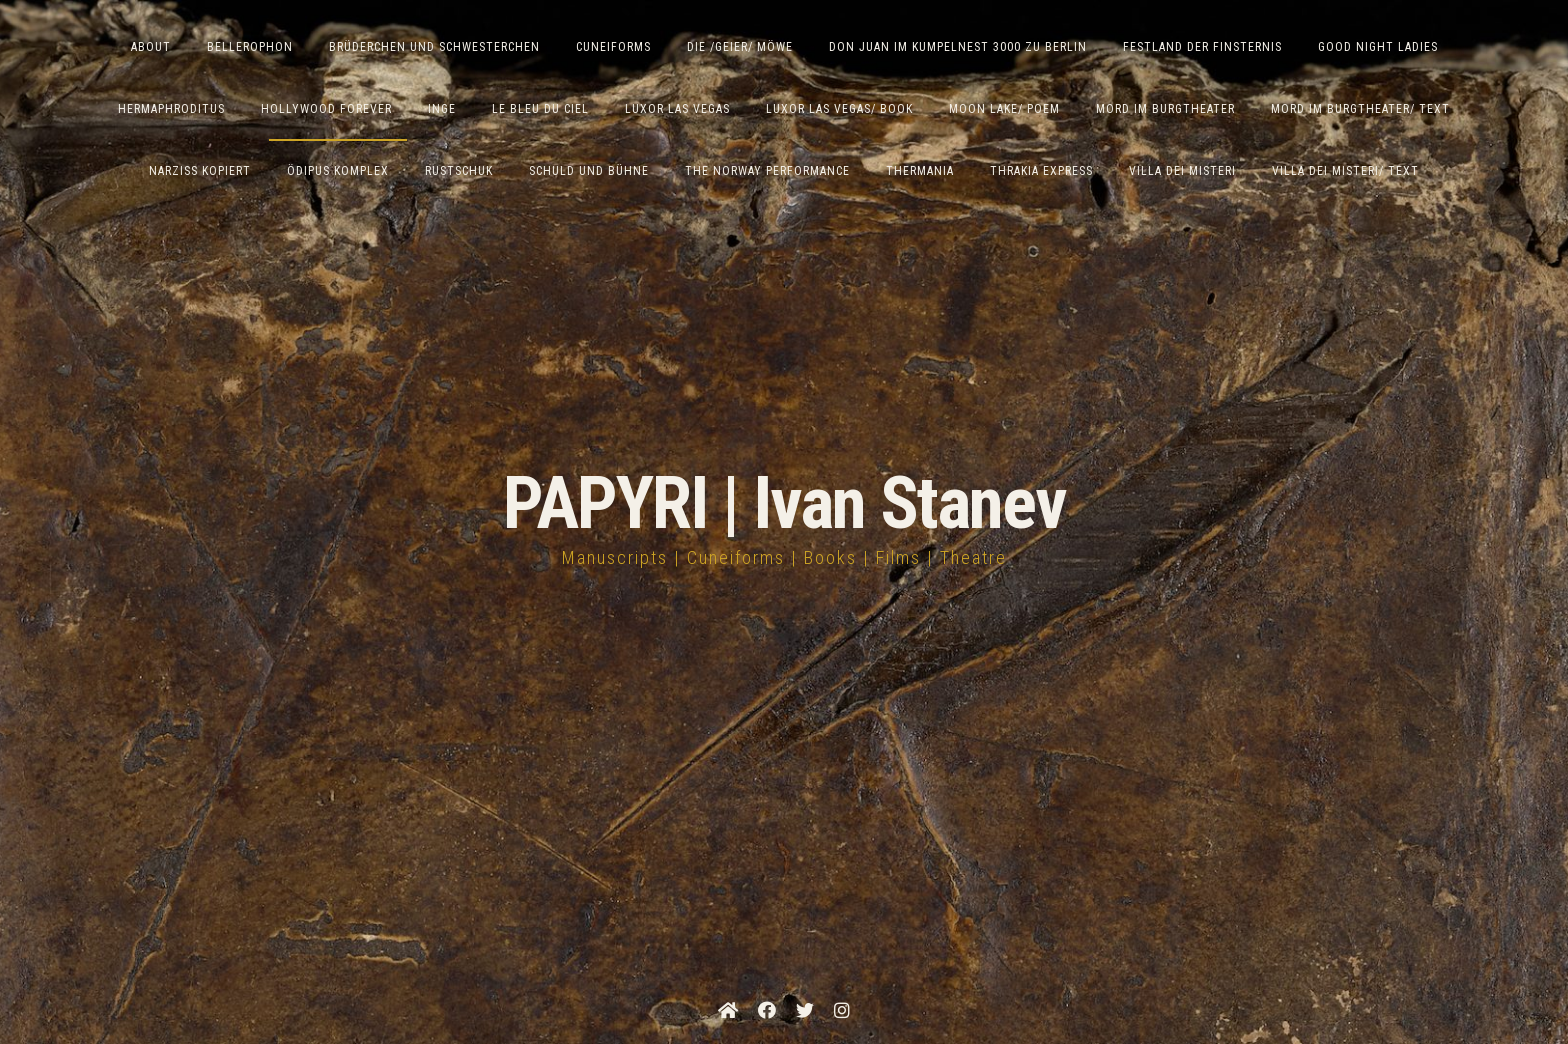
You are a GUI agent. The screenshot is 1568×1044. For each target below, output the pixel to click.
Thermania (920, 171)
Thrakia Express (1041, 171)
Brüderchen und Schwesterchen (434, 47)
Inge (442, 109)
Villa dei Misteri (1182, 171)
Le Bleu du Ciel (540, 109)
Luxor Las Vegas (677, 109)
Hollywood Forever (326, 109)
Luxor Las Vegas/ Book (839, 109)
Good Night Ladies (1378, 47)
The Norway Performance (767, 171)
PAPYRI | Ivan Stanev (784, 503)
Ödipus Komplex (338, 171)
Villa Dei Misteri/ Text (1345, 171)
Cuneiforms (613, 47)
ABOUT (151, 47)
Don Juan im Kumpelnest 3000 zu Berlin (958, 47)
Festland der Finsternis (1202, 47)
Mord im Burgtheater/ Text (1360, 109)
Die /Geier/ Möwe (740, 47)
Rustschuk (459, 171)
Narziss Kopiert (200, 171)
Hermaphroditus (171, 109)
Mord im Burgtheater (1165, 109)
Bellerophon (250, 47)
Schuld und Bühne (589, 171)
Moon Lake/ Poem (1004, 109)
